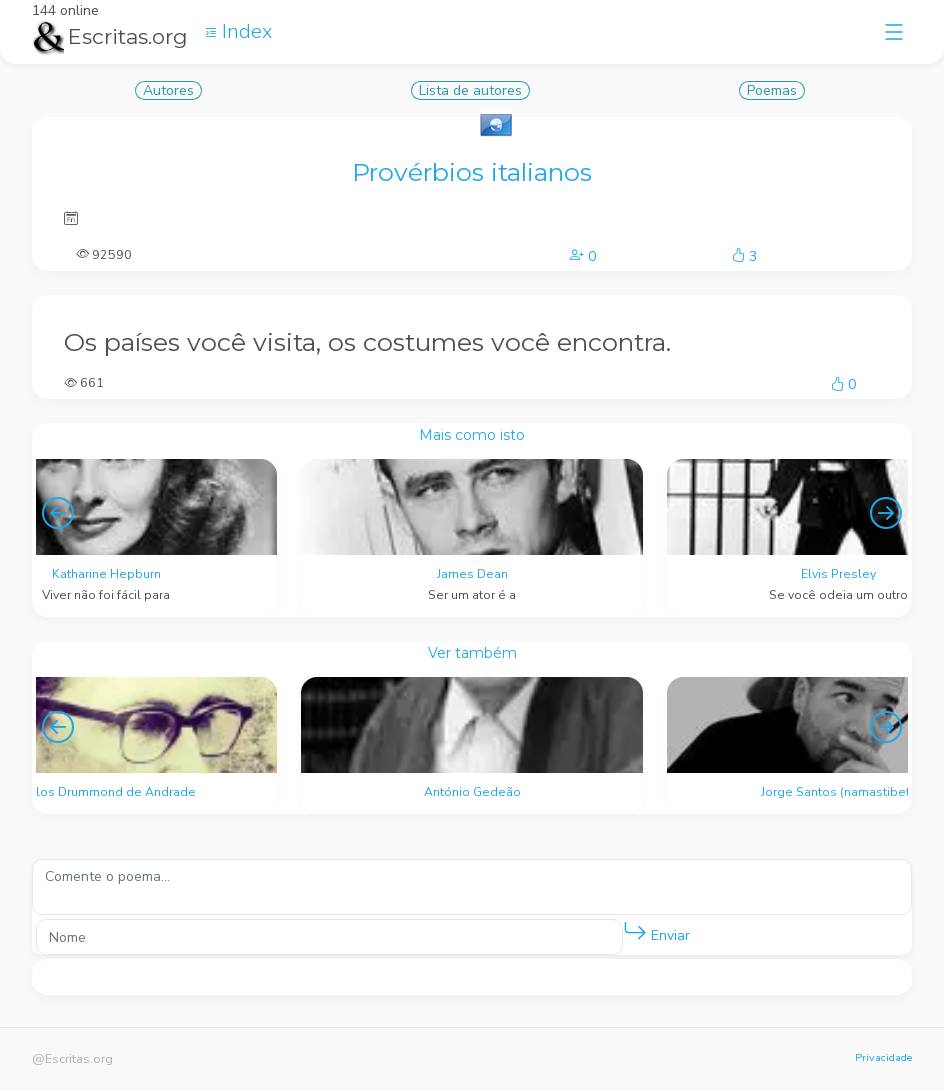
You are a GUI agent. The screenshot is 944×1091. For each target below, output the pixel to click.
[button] (635, 932)
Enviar (656, 931)
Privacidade (883, 1057)
